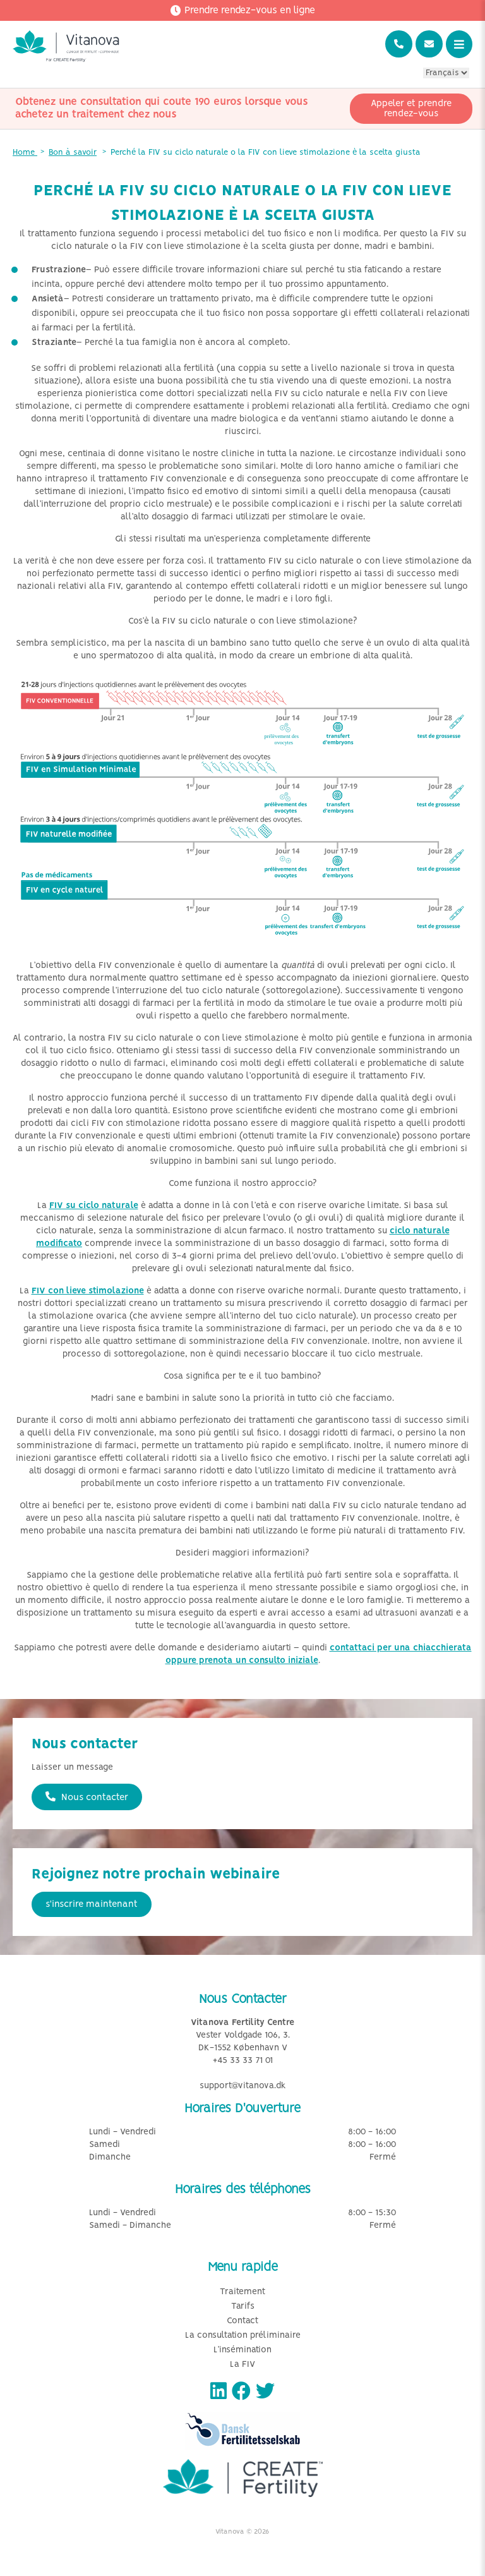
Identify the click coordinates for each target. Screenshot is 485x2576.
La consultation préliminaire (243, 2335)
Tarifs (242, 2306)
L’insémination (242, 2350)
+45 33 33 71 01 (243, 2060)
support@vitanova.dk (243, 2086)
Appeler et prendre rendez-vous (411, 109)
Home (25, 152)
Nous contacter (86, 1797)
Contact (242, 2321)
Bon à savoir (73, 152)
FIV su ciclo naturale (93, 1206)
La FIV (242, 2364)
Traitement (242, 2292)
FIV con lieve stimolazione (88, 1291)
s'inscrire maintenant (91, 1904)
